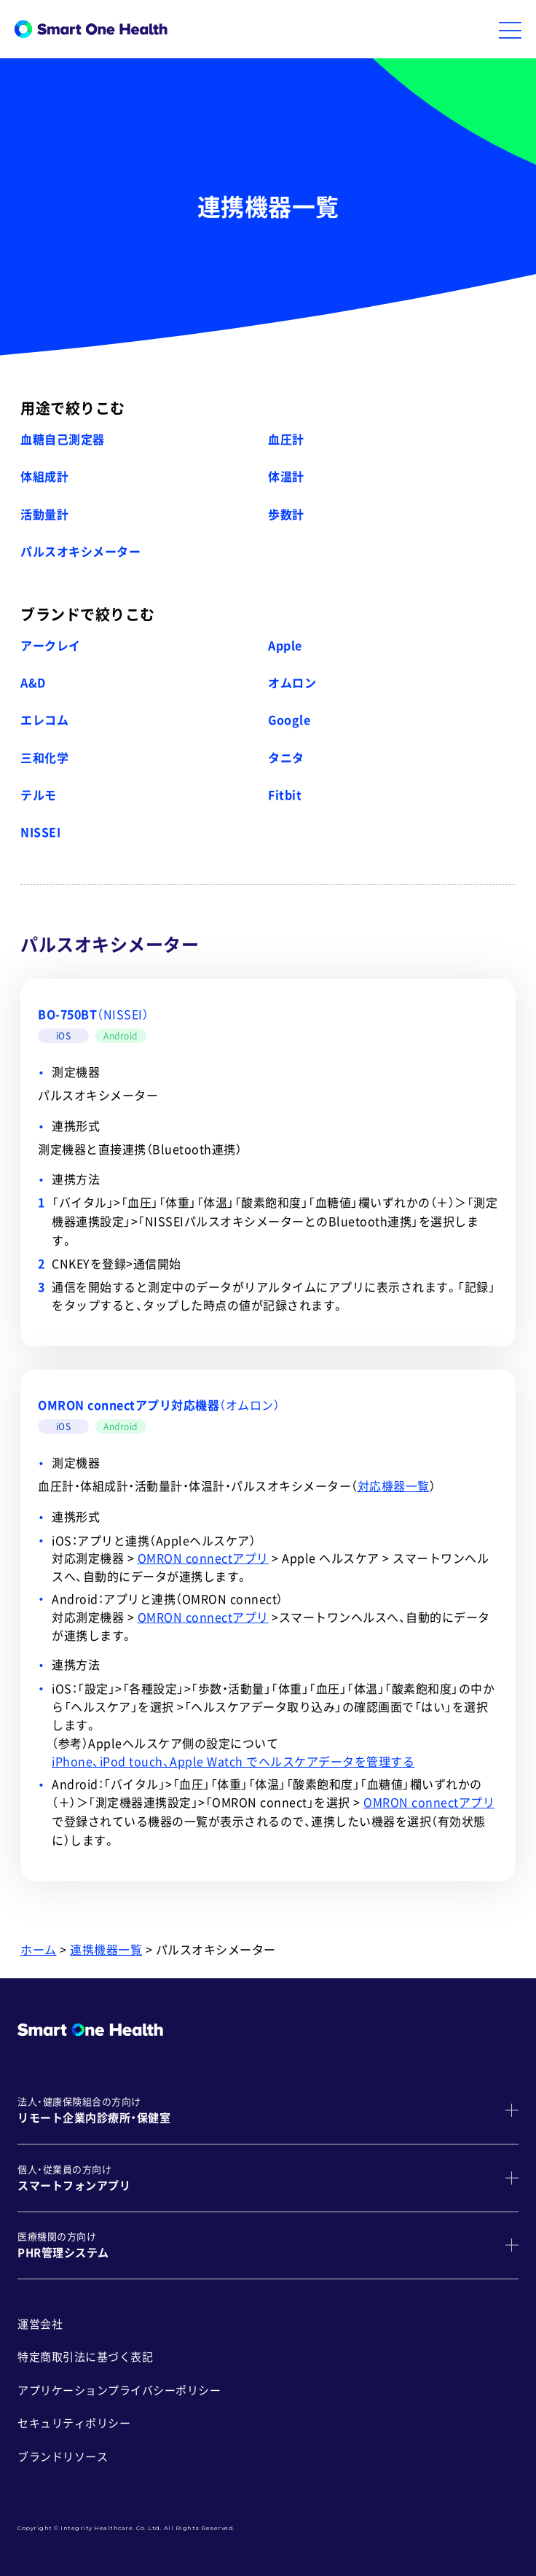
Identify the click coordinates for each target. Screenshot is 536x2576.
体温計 (286, 477)
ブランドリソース (62, 2456)
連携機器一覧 (106, 1950)
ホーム (38, 1950)
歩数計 (286, 514)
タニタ (286, 758)
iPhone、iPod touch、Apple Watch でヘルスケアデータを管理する (233, 1762)
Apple (285, 646)
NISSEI (40, 832)
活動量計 (44, 514)
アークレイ (50, 646)
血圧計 (286, 439)
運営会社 (40, 2324)
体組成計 (44, 477)
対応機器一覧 (394, 1486)
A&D (33, 683)
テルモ (38, 795)
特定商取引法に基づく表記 (85, 2356)
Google (289, 720)
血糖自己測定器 (62, 439)
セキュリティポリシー (73, 2423)
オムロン (292, 683)
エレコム (44, 720)
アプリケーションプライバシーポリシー (119, 2390)
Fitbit (285, 795)
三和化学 (44, 758)
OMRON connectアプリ (203, 1558)
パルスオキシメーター (80, 552)
